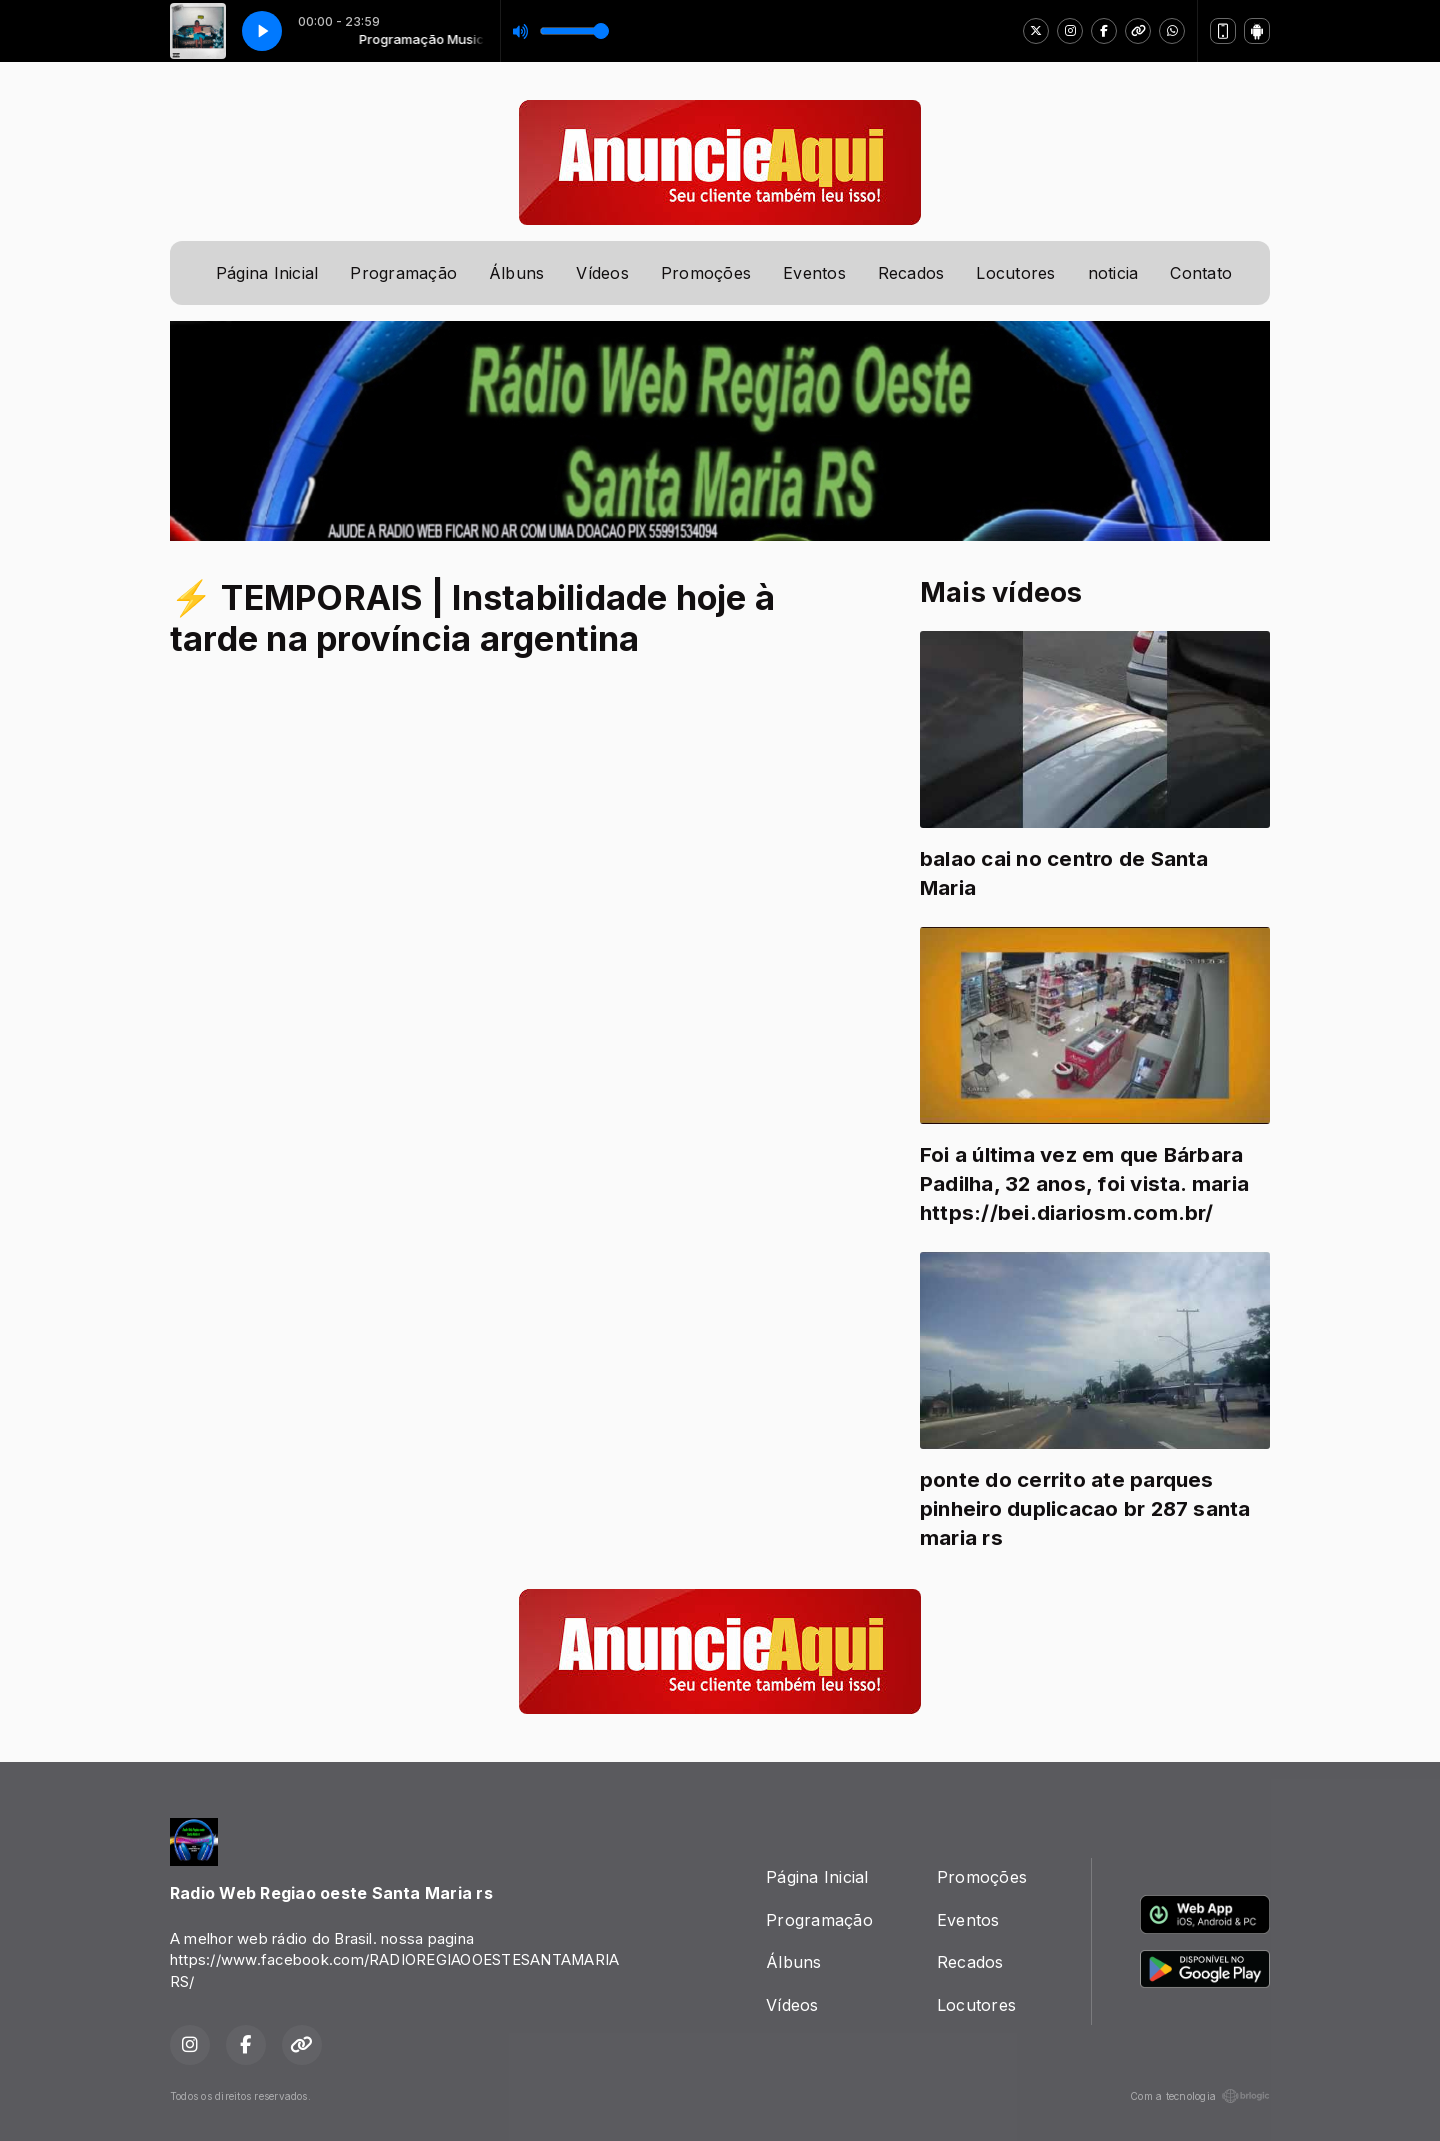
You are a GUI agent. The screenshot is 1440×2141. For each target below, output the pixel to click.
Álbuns (516, 273)
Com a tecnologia (1200, 2096)
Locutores (1015, 273)
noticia (1113, 273)
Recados (911, 273)
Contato (1201, 273)
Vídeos (602, 273)
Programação (403, 273)
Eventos (814, 273)
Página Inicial (267, 273)
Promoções (706, 273)
